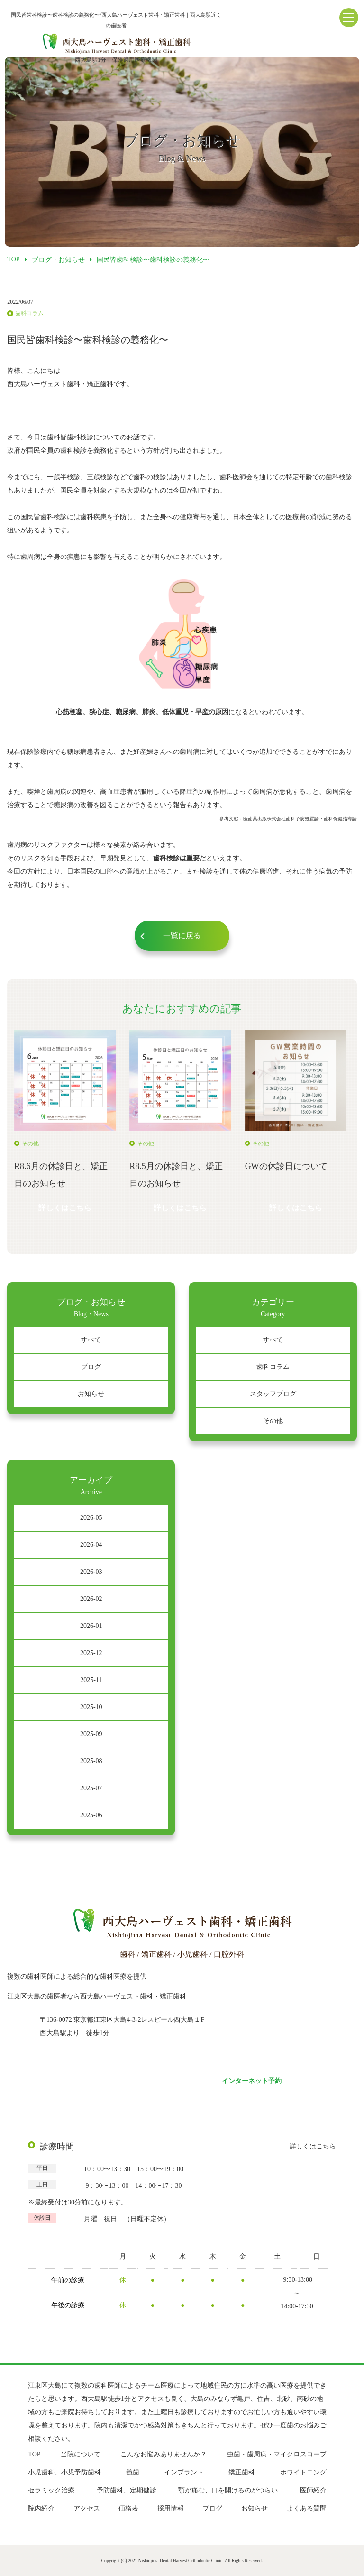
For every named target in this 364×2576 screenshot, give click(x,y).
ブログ (91, 1366)
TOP (34, 2454)
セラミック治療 (51, 2490)
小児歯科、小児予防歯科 (64, 2472)
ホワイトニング (303, 2472)
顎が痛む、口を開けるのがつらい (228, 2490)
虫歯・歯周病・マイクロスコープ (277, 2454)
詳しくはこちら (64, 1208)
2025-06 (91, 1815)
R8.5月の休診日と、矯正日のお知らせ (176, 1175)
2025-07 (91, 1788)
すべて (91, 1339)
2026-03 (91, 1571)
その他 (273, 1420)
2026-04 (91, 1544)
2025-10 (91, 1707)
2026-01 (91, 1625)
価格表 (128, 2508)
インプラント (184, 2472)
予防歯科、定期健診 (126, 2490)
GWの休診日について (286, 1166)
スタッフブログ (273, 1393)
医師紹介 (313, 2490)
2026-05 (91, 1517)
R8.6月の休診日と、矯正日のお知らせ (61, 1175)
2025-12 (91, 1652)
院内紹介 (41, 2508)
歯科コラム (273, 1366)
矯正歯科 (241, 2472)
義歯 (132, 2472)
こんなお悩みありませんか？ (163, 2454)
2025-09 (91, 1734)
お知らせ (91, 1393)
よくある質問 (307, 2508)
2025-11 (91, 1679)
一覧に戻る (182, 935)
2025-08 (91, 1761)
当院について (80, 2454)
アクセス (86, 2508)
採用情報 (170, 2508)
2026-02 (91, 1598)
